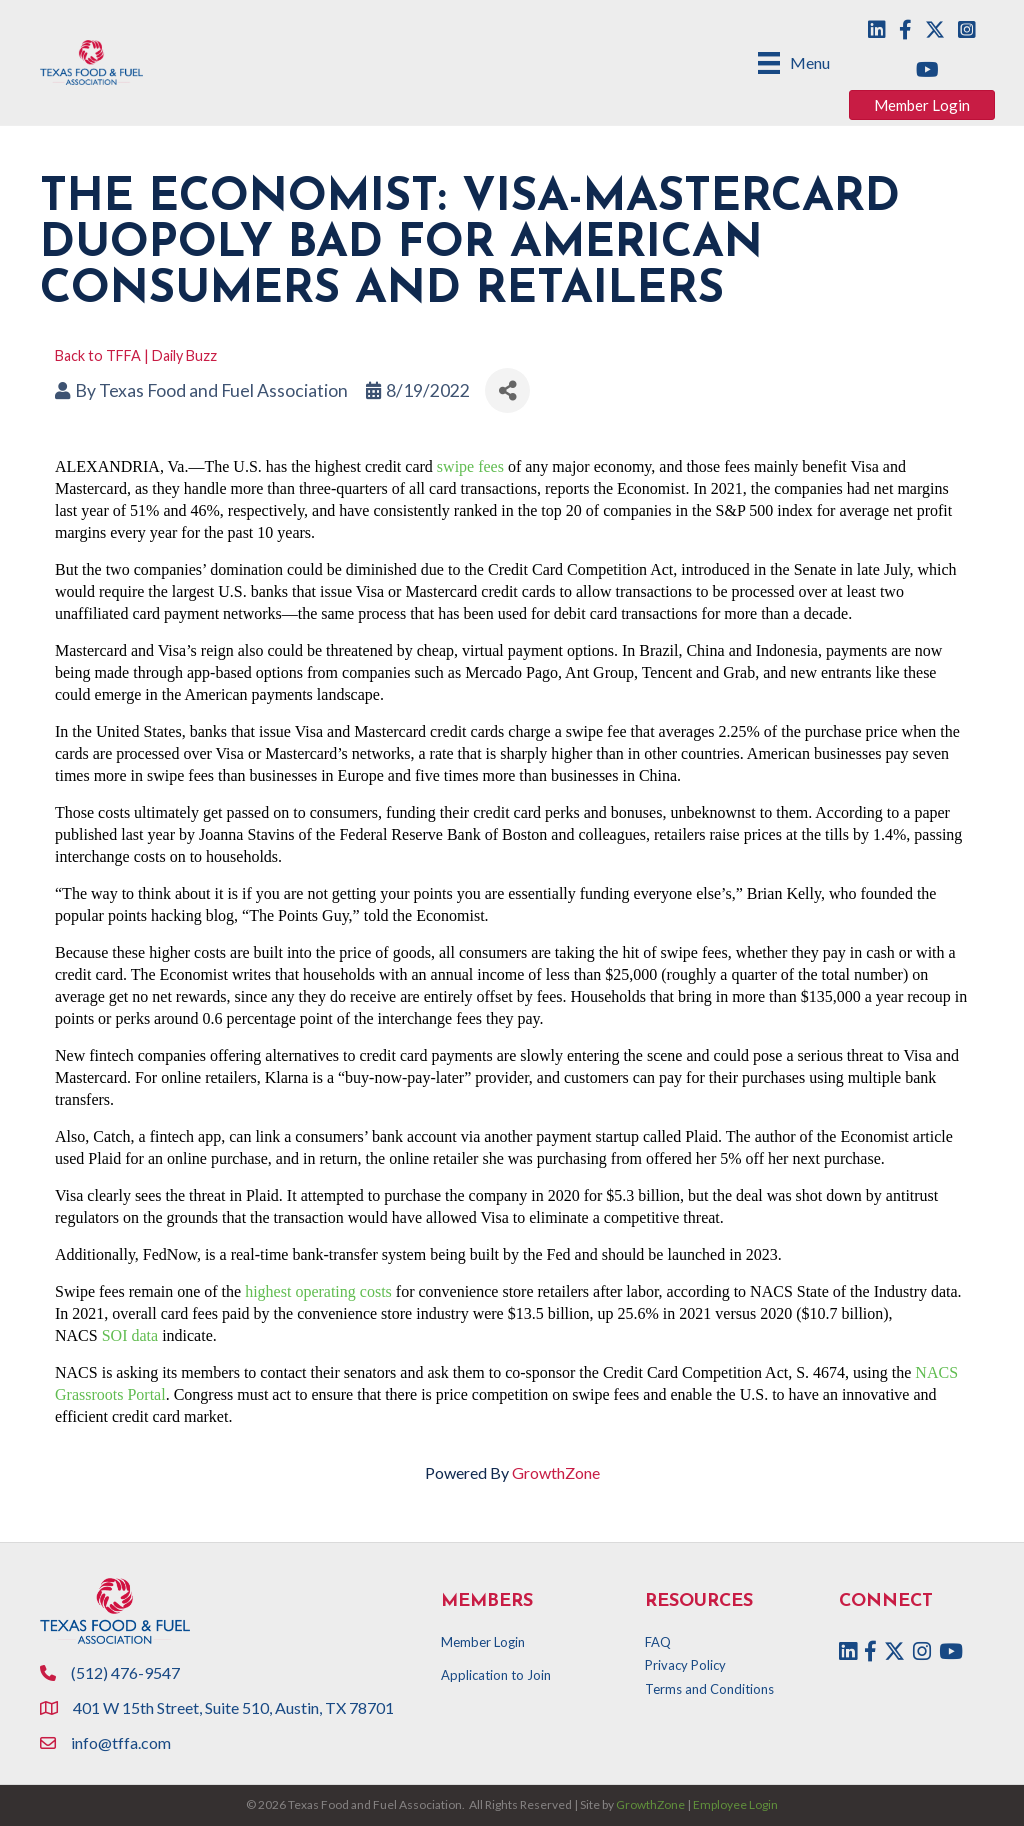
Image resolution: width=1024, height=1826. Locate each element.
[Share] (507, 390)
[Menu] (794, 62)
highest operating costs (318, 1291)
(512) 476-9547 (125, 1672)
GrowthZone (556, 1472)
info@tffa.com (121, 1742)
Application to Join (496, 1675)
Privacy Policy (685, 1665)
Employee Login (735, 1804)
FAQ (658, 1642)
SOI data (130, 1335)
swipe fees (470, 466)
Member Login (483, 1642)
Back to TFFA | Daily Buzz (136, 355)
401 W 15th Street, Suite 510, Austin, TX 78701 (235, 1707)
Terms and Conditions (709, 1689)
